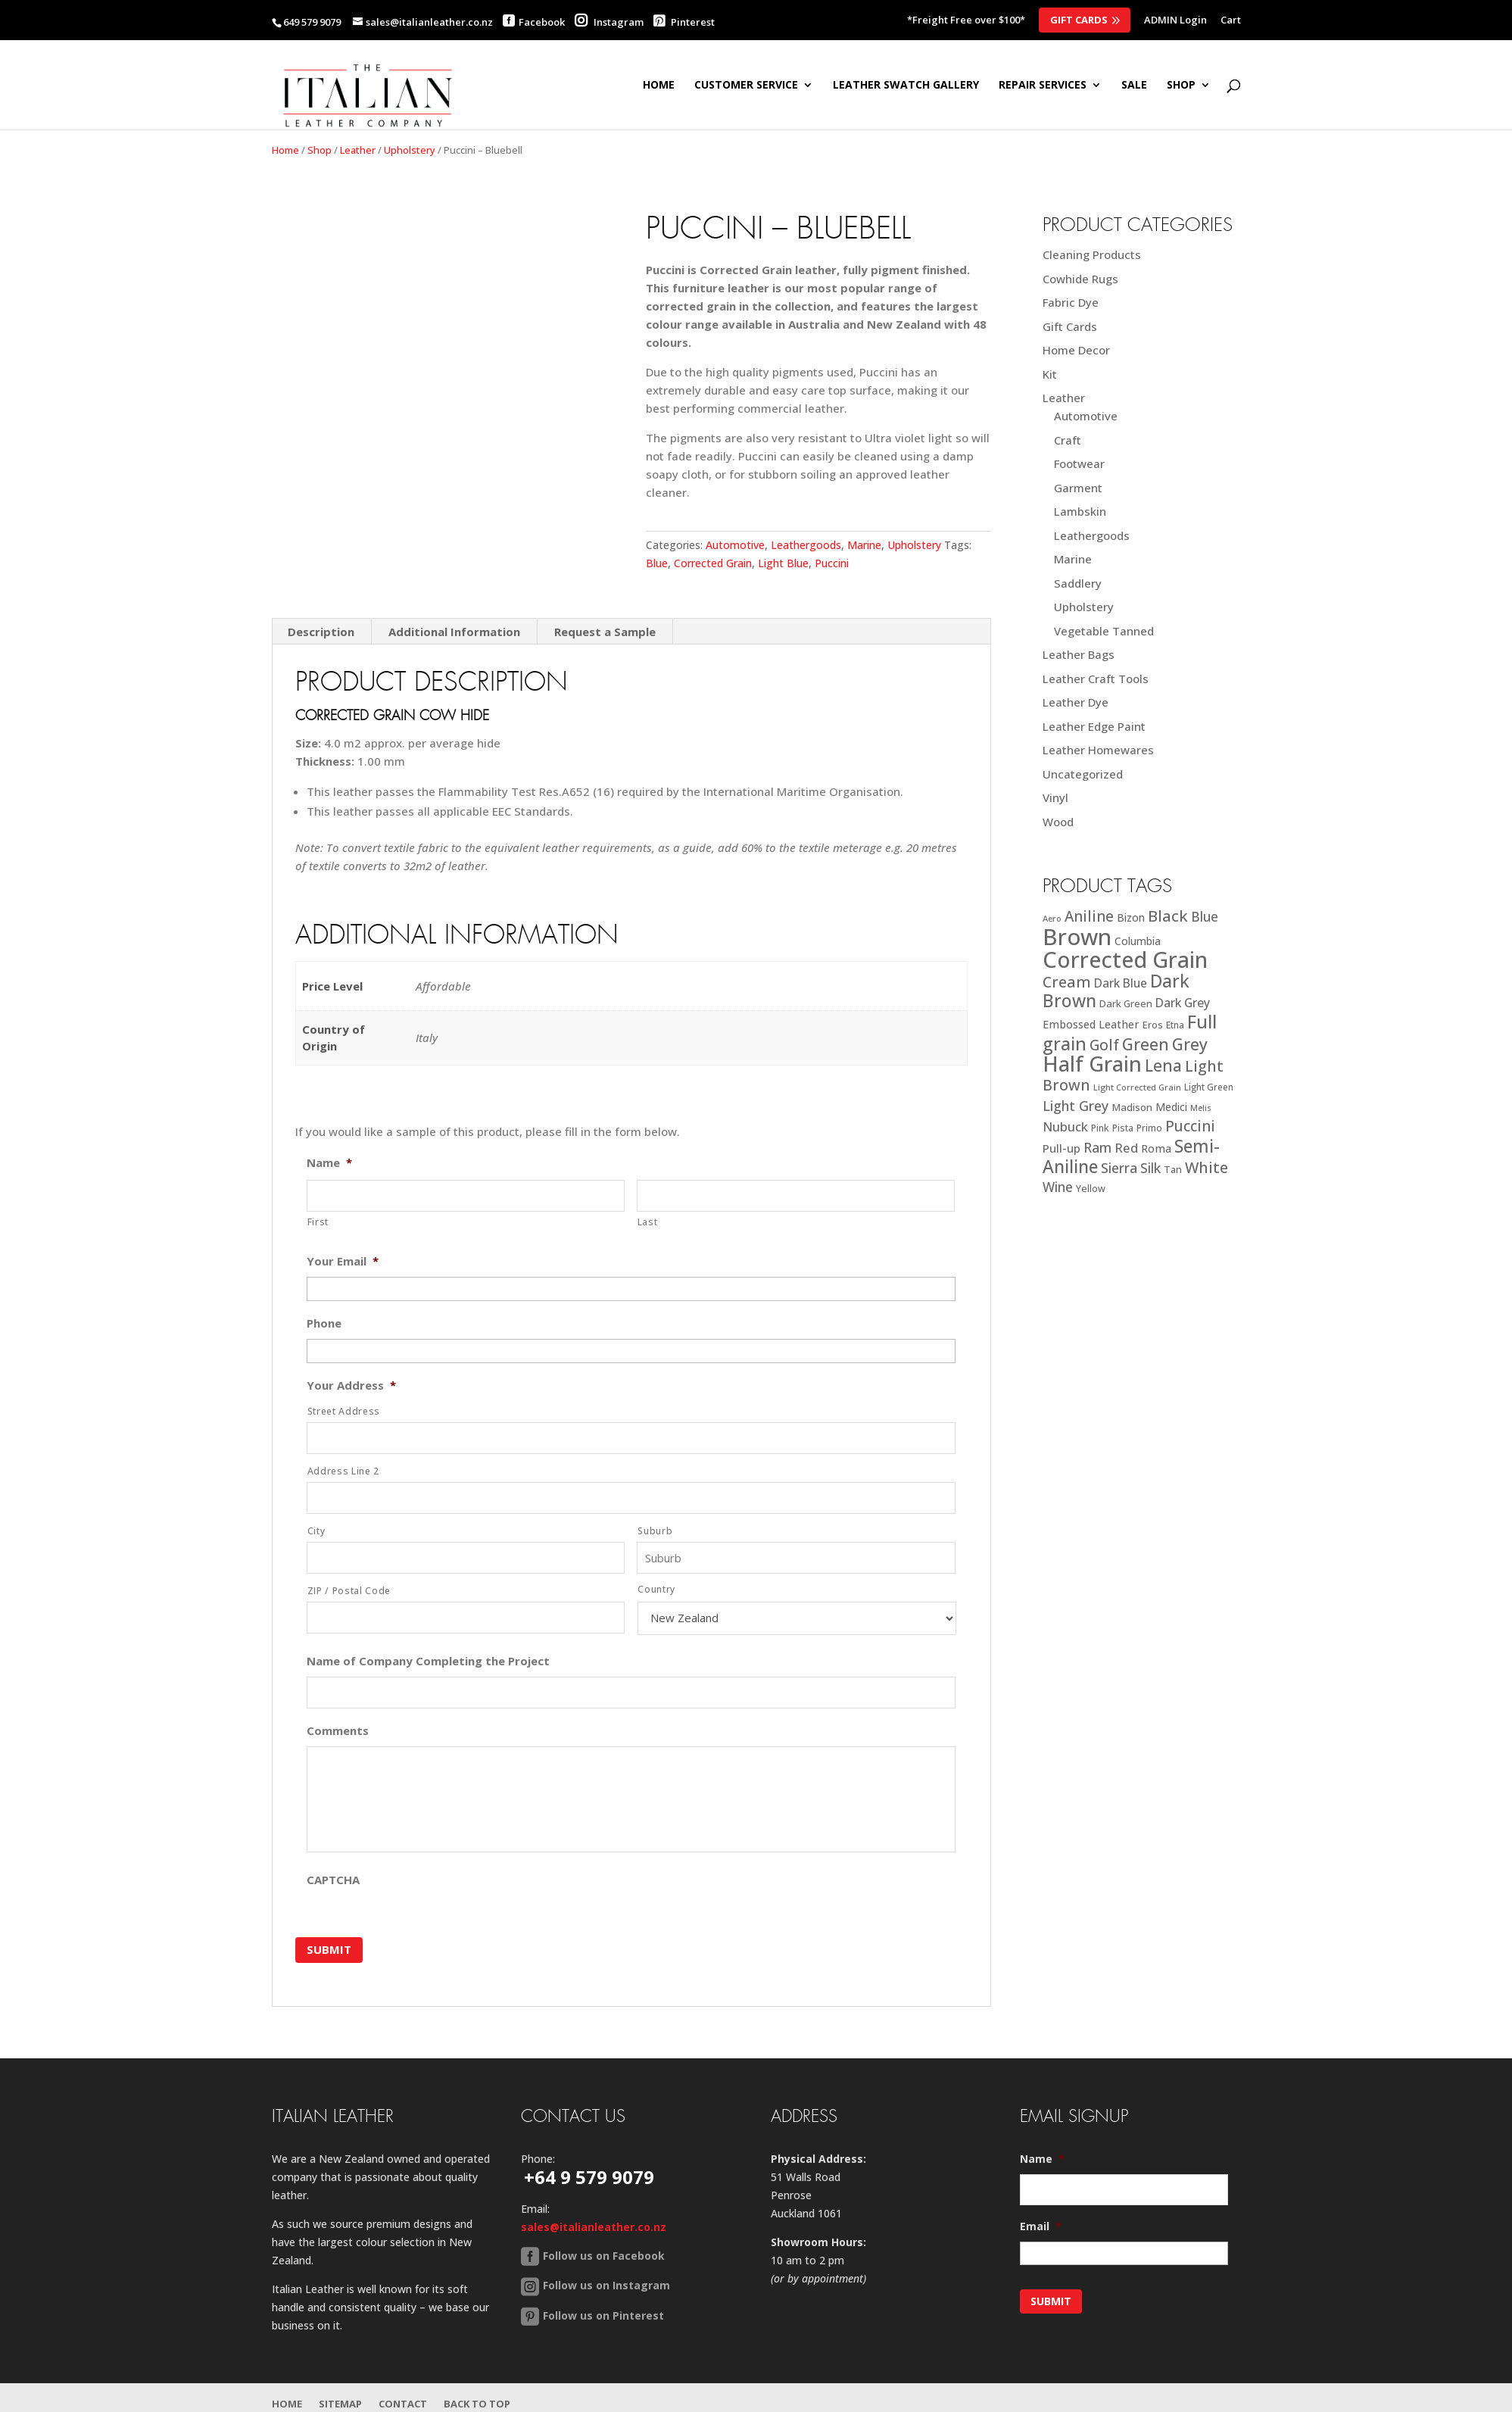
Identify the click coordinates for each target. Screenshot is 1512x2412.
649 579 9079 (312, 22)
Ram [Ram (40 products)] (1097, 1147)
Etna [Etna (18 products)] (1175, 1025)
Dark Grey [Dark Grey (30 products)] (1182, 1002)
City (316, 1530)
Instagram (609, 22)
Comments (338, 1731)
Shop (319, 150)
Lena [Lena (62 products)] (1163, 1065)
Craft (1067, 440)
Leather (358, 150)
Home (659, 86)
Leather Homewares (1098, 749)
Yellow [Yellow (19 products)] (1090, 1188)
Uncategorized (1083, 774)
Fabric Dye (1071, 302)
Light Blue (783, 563)
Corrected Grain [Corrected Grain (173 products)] (1125, 959)
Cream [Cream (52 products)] (1067, 982)
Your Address (351, 1385)
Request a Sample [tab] (605, 631)
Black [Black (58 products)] (1168, 915)
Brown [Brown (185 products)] (1077, 937)
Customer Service (746, 86)
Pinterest (684, 22)
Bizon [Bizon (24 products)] (1131, 917)
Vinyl (1055, 797)
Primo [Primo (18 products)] (1149, 1128)
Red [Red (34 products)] (1126, 1147)
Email (1041, 2226)
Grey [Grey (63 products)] (1190, 1044)
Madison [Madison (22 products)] (1131, 1107)
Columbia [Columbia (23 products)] (1138, 941)
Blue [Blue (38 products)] (1204, 916)
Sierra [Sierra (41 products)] (1119, 1168)
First (318, 1221)
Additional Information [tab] (454, 631)
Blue (657, 563)
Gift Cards (1079, 20)
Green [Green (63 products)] (1145, 1044)
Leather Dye (1075, 702)
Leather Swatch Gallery (906, 86)
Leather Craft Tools (1096, 678)
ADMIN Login (1175, 21)
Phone (324, 1323)
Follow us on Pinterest (603, 2314)
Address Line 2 (343, 1471)
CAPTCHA (333, 1880)
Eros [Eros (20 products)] (1153, 1024)
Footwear (1079, 463)
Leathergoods (806, 545)
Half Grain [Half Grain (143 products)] (1092, 1064)
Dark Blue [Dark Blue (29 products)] (1120, 983)
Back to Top (477, 2403)
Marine (864, 545)
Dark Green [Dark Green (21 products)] (1125, 1003)
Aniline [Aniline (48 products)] (1089, 916)
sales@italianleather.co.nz (593, 2226)
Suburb (655, 1530)
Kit (1050, 374)
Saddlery (1078, 583)
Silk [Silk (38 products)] (1150, 1168)
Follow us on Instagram (606, 2285)
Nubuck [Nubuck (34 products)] (1065, 1126)
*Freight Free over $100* (966, 21)
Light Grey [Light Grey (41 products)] (1075, 1106)
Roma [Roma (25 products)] (1156, 1148)
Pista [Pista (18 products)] (1122, 1128)
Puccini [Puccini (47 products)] (1190, 1126)
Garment (1078, 487)
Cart (1231, 21)
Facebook (542, 22)
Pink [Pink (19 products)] (1100, 1128)
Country (656, 1589)
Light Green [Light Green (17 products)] (1208, 1087)
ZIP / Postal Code (349, 1590)
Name (329, 1163)
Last (648, 1221)
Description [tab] (321, 631)
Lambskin (1080, 511)
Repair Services (1042, 86)
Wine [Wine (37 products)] (1058, 1187)
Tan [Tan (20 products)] (1173, 1169)
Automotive (735, 545)
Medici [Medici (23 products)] (1171, 1107)
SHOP (1181, 86)
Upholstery (409, 150)
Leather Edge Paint (1094, 726)
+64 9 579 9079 (589, 2176)
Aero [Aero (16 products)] (1052, 918)
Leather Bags (1079, 654)
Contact (403, 2403)
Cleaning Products (1092, 254)
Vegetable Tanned (1104, 630)
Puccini (832, 563)
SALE (1134, 86)
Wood (1058, 821)
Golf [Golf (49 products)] (1104, 1044)
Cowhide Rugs (1080, 278)
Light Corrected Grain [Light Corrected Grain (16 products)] (1137, 1087)
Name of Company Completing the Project (428, 1661)
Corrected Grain (713, 563)
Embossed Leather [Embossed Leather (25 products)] (1091, 1024)
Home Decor (1076, 349)
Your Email (343, 1261)
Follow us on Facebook (604, 2255)
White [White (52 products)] (1206, 1167)
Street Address (343, 1411)
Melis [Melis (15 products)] (1200, 1108)
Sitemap (340, 2403)
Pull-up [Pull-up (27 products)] (1061, 1148)
